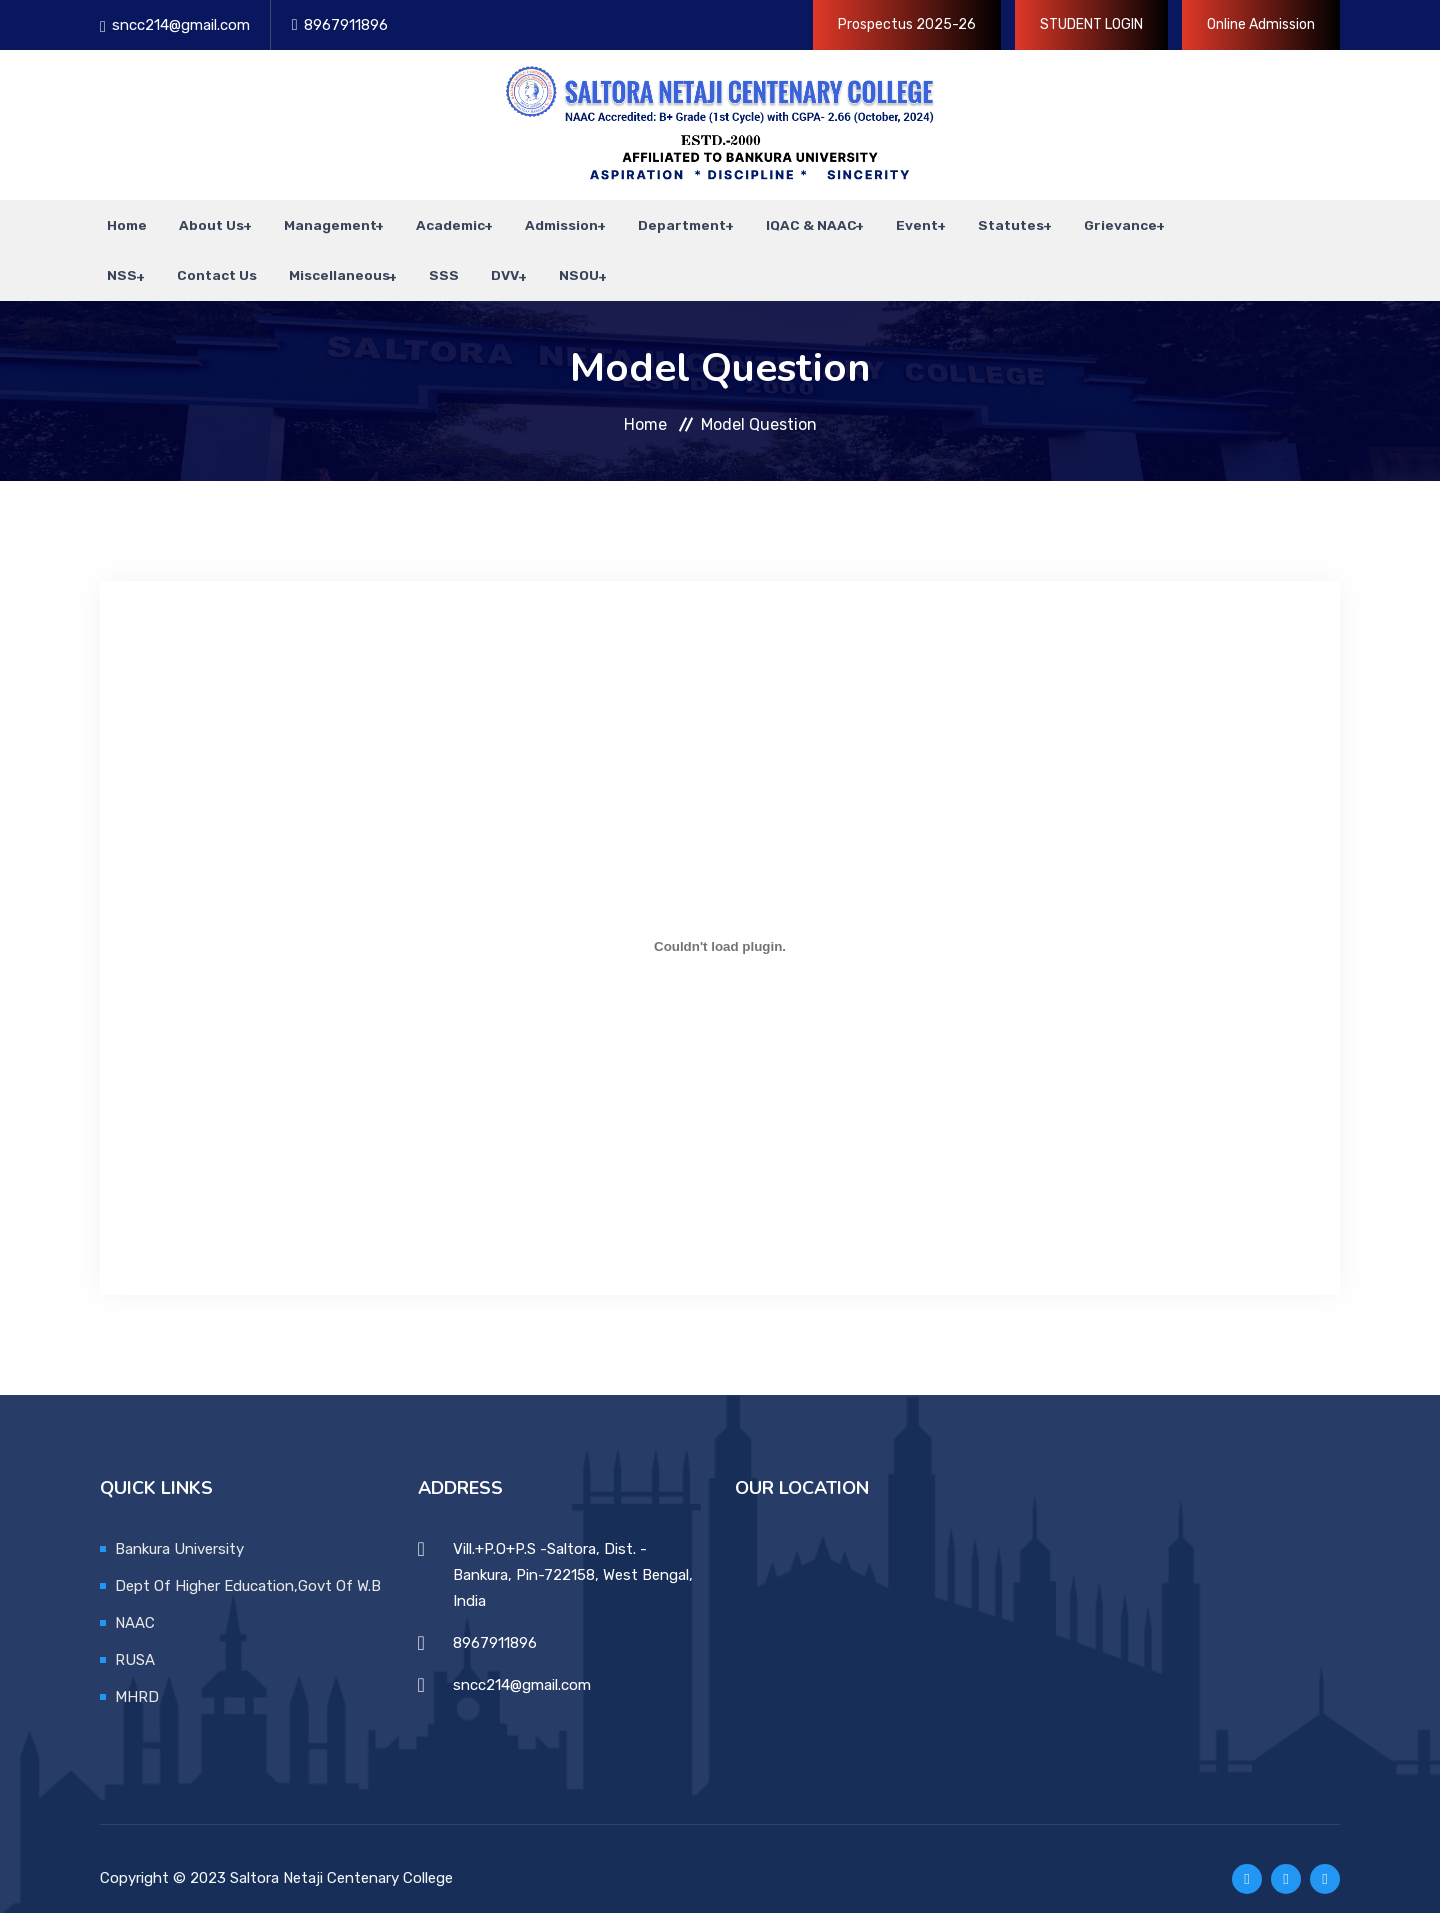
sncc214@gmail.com (181, 25)
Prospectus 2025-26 (907, 24)
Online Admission (1261, 24)
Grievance (1084, 220)
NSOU (483, 260)
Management (313, 220)
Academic (431, 220)
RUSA (135, 1639)
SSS (358, 260)
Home (120, 220)
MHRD (137, 1676)
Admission (539, 220)
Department (657, 220)
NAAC (135, 1602)
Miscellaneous (255, 260)
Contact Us (140, 260)
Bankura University (179, 1528)
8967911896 (346, 25)
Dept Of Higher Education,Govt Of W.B (248, 1565)
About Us (197, 220)
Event (887, 220)
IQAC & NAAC (783, 220)
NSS (1173, 220)
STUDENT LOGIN (1091, 24)
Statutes (978, 220)
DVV (412, 260)
